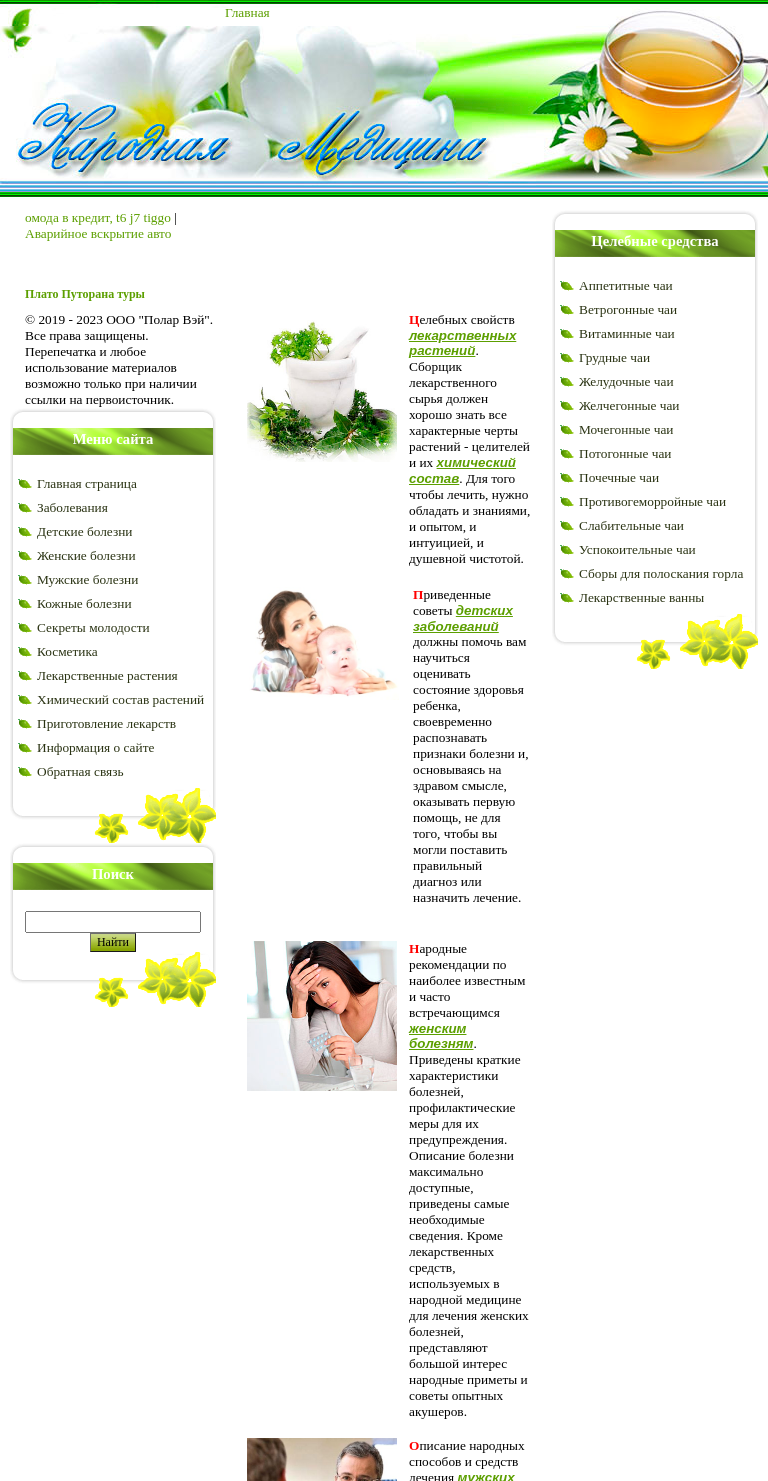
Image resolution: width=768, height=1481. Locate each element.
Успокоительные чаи (637, 549)
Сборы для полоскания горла (661, 573)
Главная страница (87, 483)
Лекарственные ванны (641, 597)
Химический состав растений (120, 699)
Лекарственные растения (107, 675)
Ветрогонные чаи (628, 309)
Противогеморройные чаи (652, 501)
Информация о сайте (95, 747)
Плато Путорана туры (85, 294)
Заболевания (72, 507)
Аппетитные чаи (626, 285)
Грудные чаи (614, 357)
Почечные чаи (619, 477)
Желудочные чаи (626, 381)
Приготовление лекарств (106, 723)
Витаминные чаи (627, 333)
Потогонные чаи (625, 453)
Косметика (67, 651)
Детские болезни (84, 531)
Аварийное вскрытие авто (98, 233)
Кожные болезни (84, 603)
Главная (247, 12)
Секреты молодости (93, 627)
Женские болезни (86, 555)
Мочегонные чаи (626, 429)
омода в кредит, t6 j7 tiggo (98, 217)
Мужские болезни (87, 579)
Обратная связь (80, 771)
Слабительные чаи (631, 525)
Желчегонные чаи (629, 405)
